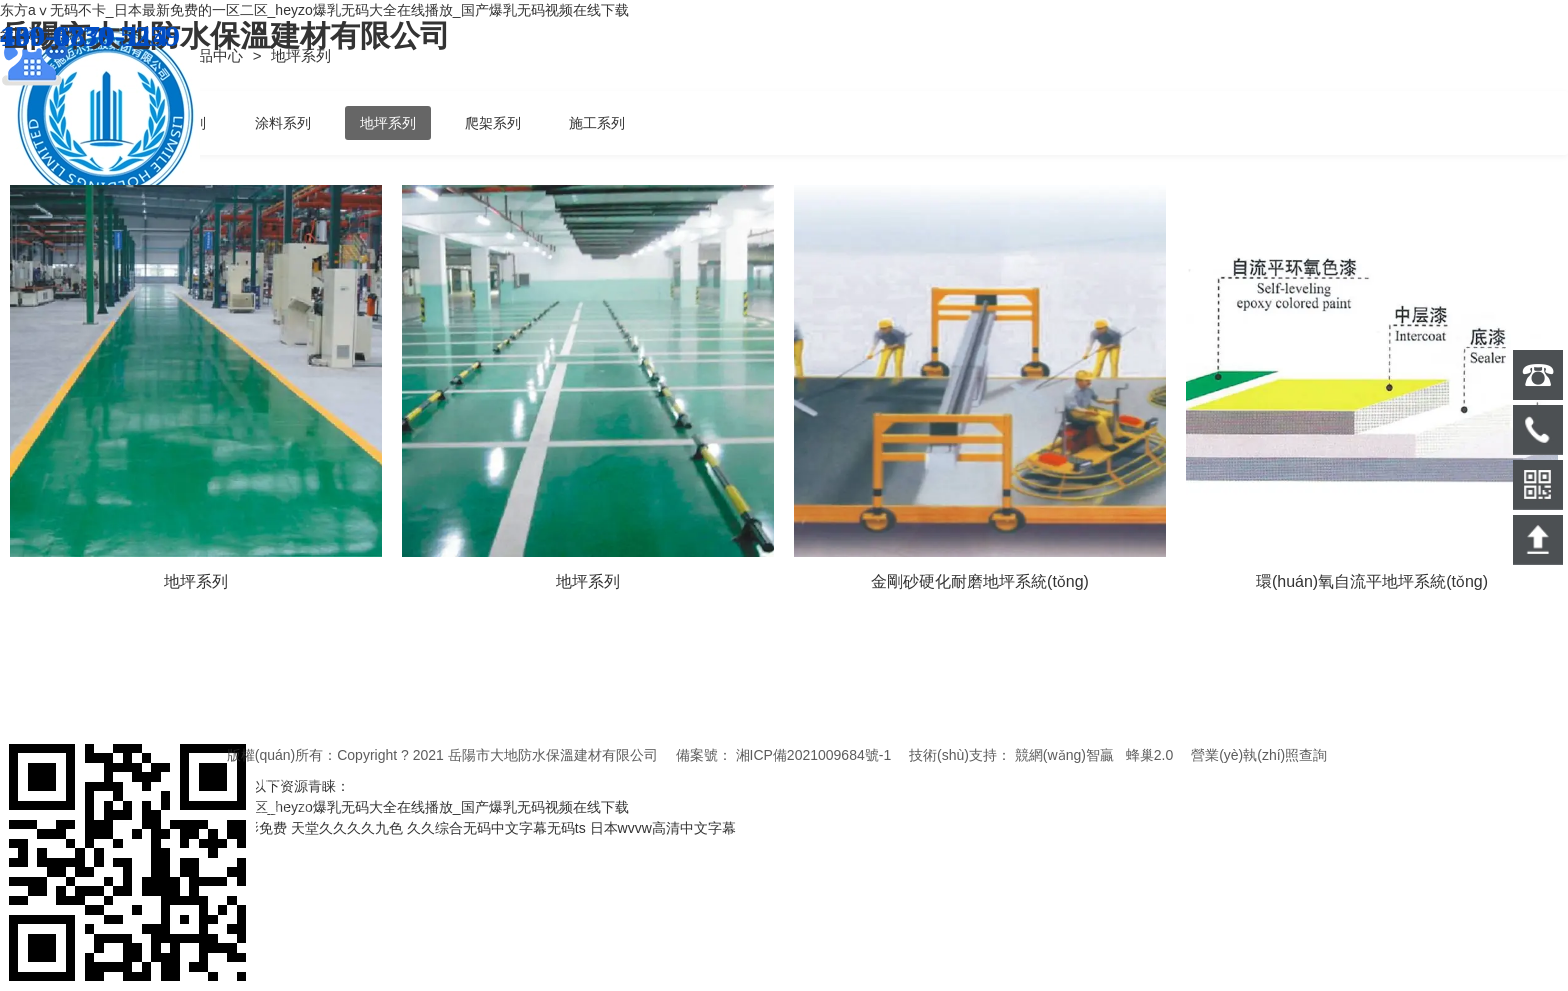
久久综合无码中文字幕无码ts (496, 828)
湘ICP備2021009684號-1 (814, 755)
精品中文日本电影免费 (217, 828)
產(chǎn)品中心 (194, 55)
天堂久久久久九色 (347, 828)
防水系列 (73, 123)
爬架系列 (493, 123)
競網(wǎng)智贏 (1064, 755)
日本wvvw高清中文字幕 (663, 828)
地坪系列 (388, 123)
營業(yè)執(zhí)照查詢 (1259, 755)
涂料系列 (283, 123)
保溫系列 (178, 123)
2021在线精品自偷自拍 (71, 828)
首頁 (101, 55)
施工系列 (597, 123)
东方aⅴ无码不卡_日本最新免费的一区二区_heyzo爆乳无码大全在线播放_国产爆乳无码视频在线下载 (314, 10)
